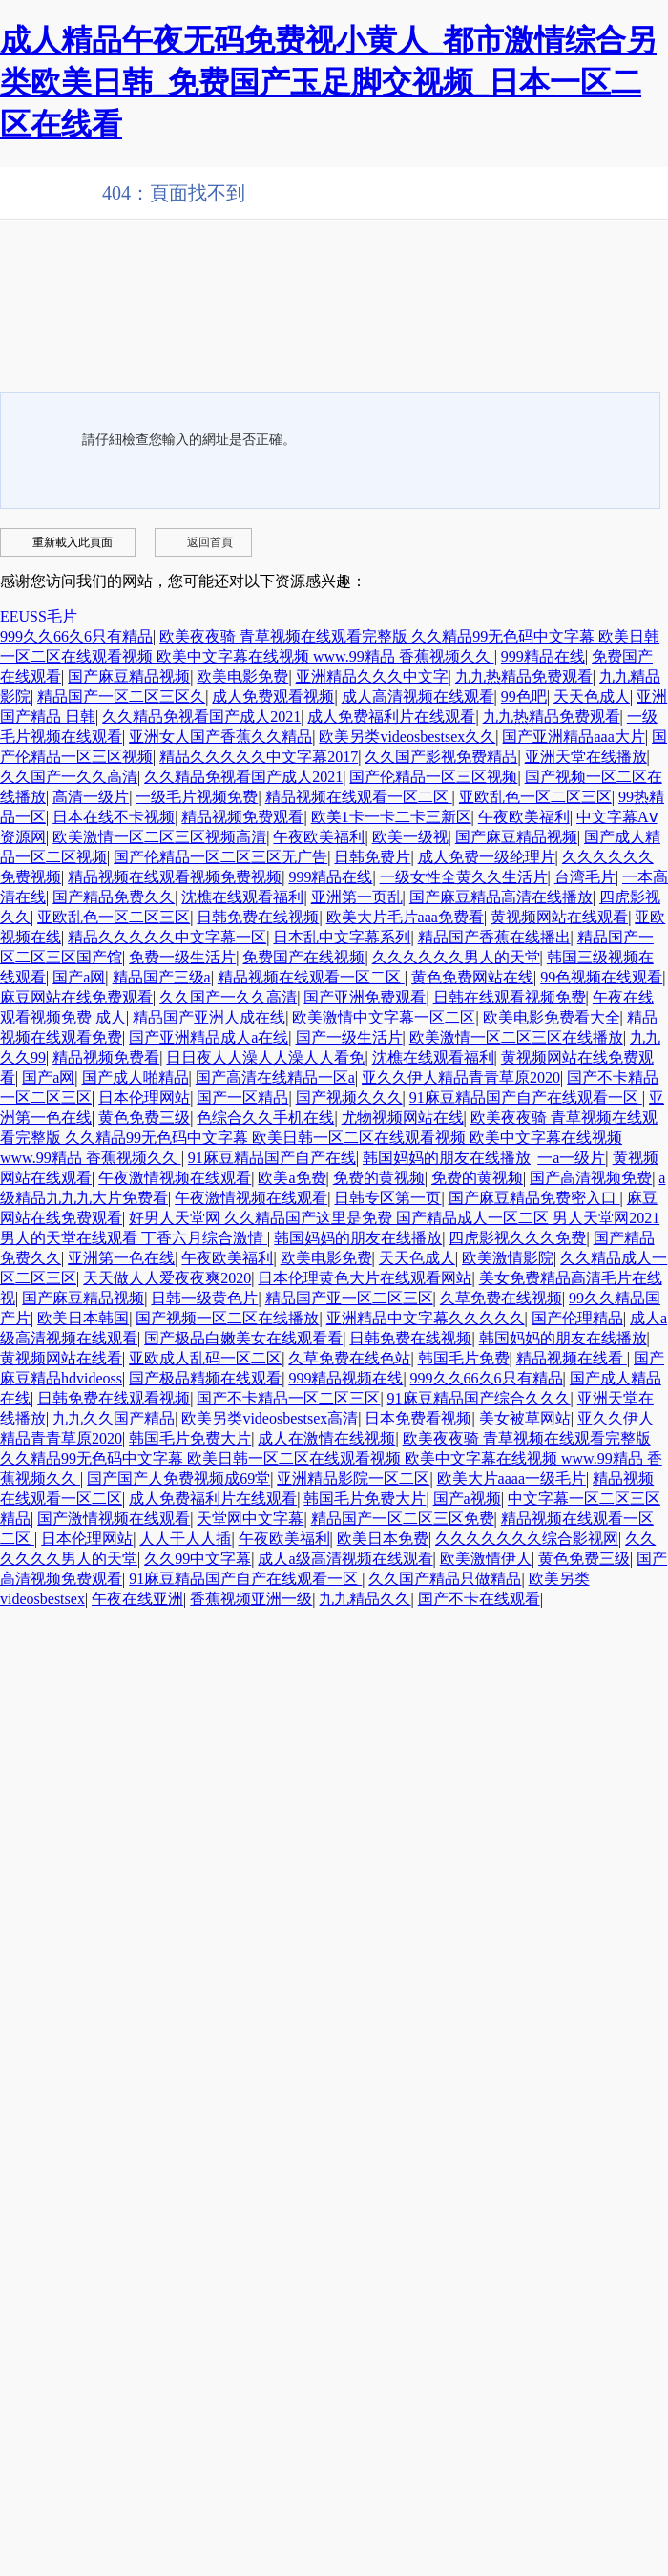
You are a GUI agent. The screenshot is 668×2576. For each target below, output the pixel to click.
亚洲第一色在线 (121, 1258)
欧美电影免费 (242, 676)
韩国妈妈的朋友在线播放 (447, 1158)
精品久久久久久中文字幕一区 (167, 937)
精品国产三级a (162, 977)
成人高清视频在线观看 (418, 696)
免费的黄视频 (379, 1178)
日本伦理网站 (144, 1097)
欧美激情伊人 (486, 1559)
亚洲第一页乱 (357, 897)
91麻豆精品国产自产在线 (272, 1158)
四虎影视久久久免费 (517, 1238)
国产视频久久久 (349, 1097)
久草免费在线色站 (349, 1358)
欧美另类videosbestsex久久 (407, 736)
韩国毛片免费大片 (190, 1438)
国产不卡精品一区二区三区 (288, 1398)
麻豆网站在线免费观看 (76, 997)
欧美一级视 (410, 837)
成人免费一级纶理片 (486, 857)
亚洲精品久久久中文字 (372, 676)
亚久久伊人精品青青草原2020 (461, 1077)
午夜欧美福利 (524, 817)
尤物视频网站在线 (403, 1117)
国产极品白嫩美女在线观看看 (243, 1338)
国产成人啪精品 (135, 1077)
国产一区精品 (242, 1097)
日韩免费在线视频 (258, 917)
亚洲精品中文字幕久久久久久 (425, 1318)
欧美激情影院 (507, 1258)
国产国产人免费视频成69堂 (178, 1478)
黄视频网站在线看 (61, 1358)
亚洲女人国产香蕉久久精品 (220, 736)
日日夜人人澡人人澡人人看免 (265, 1057)
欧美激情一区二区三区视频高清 (159, 837)
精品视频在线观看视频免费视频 (175, 877)
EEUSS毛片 (38, 616)
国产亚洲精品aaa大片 (573, 736)
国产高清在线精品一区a (275, 1077)
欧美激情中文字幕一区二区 (383, 1017)
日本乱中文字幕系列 (341, 937)
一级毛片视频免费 (197, 797)
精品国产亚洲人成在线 (209, 1017)
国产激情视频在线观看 (113, 1518)
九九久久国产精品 (113, 1418)
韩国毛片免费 (464, 1358)
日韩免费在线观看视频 (113, 1398)
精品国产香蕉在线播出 (494, 937)
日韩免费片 (372, 857)
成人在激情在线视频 (326, 1438)
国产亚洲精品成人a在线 (208, 1037)
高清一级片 (90, 797)
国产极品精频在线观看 (205, 1378)
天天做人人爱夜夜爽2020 (167, 1278)
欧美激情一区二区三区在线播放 (516, 1037)
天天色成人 (591, 696)
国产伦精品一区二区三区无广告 (220, 857)
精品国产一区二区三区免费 (402, 1518)
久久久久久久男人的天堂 (456, 957)
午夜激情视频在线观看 (174, 1178)
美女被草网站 (525, 1418)
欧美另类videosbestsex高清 (269, 1418)
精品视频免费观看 (242, 817)
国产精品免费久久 (113, 897)
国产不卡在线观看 (479, 1599)
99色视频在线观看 (601, 977)
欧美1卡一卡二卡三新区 (391, 817)
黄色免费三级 (144, 1117)
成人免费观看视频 (273, 696)
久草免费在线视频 (501, 1298)
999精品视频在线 (345, 1378)
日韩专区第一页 (387, 1198)
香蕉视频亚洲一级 (251, 1599)
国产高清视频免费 (591, 1178)
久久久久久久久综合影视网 (526, 1539)
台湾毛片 (585, 877)
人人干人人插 (185, 1539)
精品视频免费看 (105, 1057)
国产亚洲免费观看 (364, 997)
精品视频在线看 (571, 1358)
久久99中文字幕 (197, 1559)
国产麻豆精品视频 (129, 676)
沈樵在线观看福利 (242, 897)
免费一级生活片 (182, 957)
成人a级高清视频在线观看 (345, 1559)
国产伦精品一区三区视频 (433, 777)
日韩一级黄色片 (204, 1298)
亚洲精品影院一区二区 (353, 1478)
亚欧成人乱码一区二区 (205, 1358)
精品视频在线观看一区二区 (358, 797)
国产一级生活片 (349, 1037)
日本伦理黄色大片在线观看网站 (364, 1278)
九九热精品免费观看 (524, 676)
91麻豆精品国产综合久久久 (479, 1398)
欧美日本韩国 (83, 1318)
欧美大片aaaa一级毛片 (511, 1478)
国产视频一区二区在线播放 (227, 1318)
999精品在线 (543, 656)
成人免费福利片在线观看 (391, 716)
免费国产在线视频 (303, 957)
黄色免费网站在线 (472, 977)
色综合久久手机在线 (265, 1117)
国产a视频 (467, 1498)
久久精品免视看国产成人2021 (201, 716)
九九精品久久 (364, 1599)
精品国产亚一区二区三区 (349, 1298)
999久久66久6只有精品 (76, 636)
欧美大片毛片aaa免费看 (405, 917)
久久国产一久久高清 (68, 777)
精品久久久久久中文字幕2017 (258, 757)
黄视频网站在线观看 (559, 917)
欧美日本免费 (382, 1539)
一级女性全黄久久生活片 (464, 877)
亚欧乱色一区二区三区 (535, 797)
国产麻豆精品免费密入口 (534, 1198)
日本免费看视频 (418, 1418)
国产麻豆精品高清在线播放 (501, 897)
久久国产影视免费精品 (441, 757)
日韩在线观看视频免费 (509, 997)
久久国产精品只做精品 (444, 1579)
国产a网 (78, 977)
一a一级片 (571, 1158)
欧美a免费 (291, 1178)
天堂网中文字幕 (250, 1518)
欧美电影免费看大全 (551, 1017)
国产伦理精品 (577, 1318)
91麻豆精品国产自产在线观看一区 (525, 1097)
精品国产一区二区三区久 (121, 696)
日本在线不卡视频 (113, 817)
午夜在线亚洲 (137, 1599)
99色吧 (524, 696)
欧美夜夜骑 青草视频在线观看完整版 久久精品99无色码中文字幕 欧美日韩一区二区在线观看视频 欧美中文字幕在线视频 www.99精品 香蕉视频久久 (329, 1137)
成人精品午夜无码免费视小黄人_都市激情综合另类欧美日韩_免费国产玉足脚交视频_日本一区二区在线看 (328, 82)
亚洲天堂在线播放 (586, 757)
